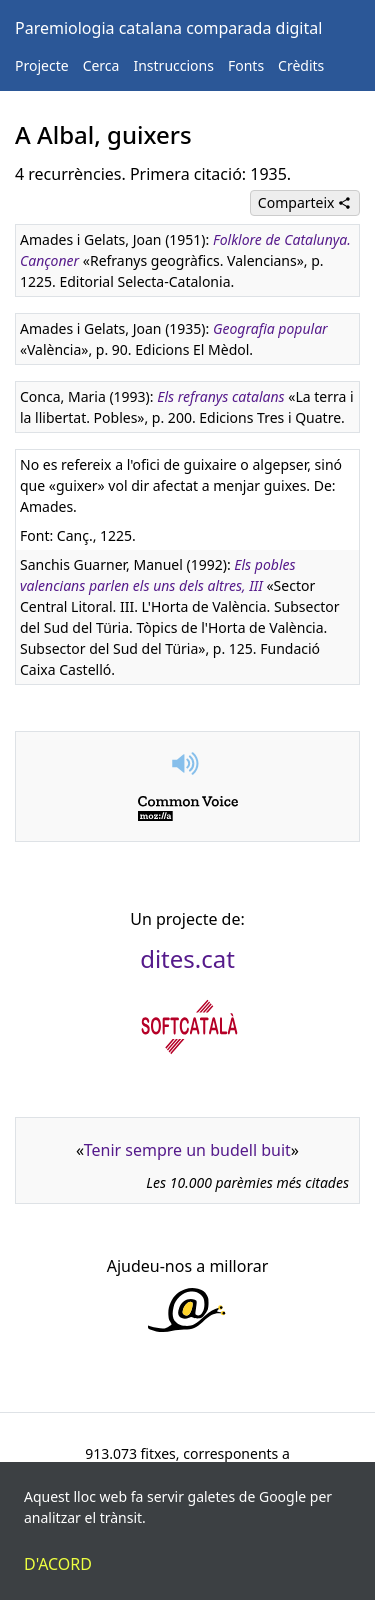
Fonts (246, 65)
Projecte (42, 65)
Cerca (101, 65)
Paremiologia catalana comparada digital (168, 28)
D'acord (58, 1564)
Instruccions (173, 65)
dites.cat (187, 958)
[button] (188, 763)
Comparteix (305, 202)
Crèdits (301, 65)
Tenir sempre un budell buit (187, 1150)
